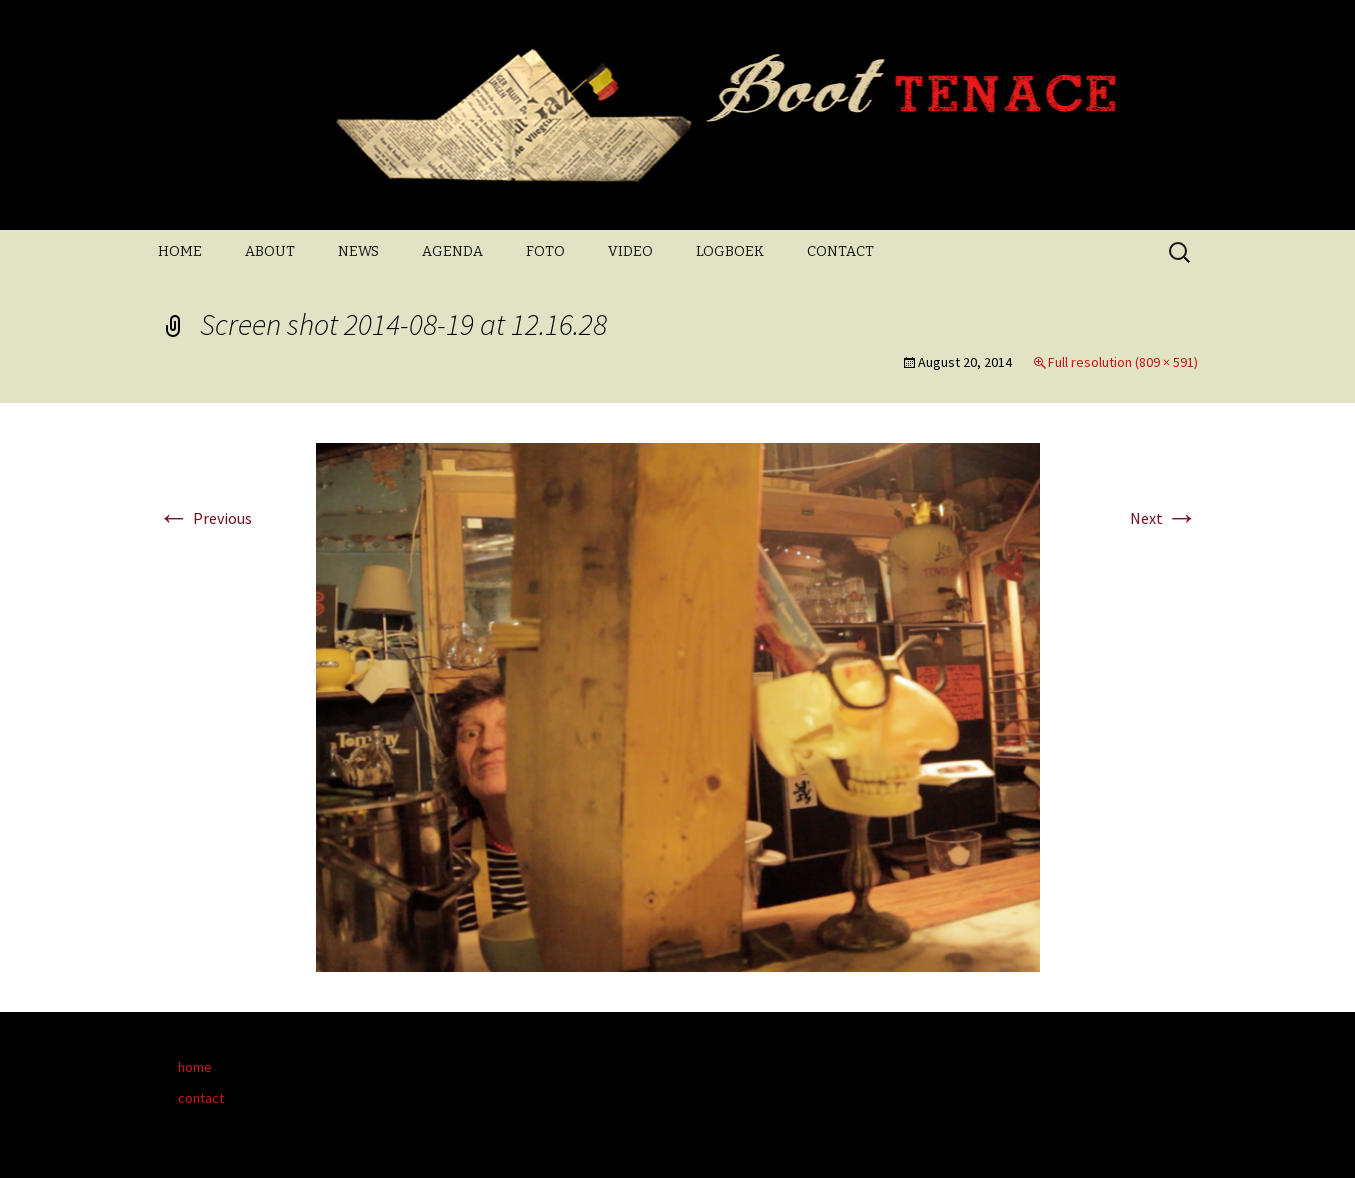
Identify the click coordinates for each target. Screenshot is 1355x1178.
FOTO (545, 251)
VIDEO (630, 251)
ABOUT (270, 251)
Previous (205, 518)
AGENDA (452, 251)
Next (1164, 518)
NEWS (358, 251)
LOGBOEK (730, 251)
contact (201, 1098)
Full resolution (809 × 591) (1123, 362)
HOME (180, 251)
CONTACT (840, 251)
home (195, 1067)
